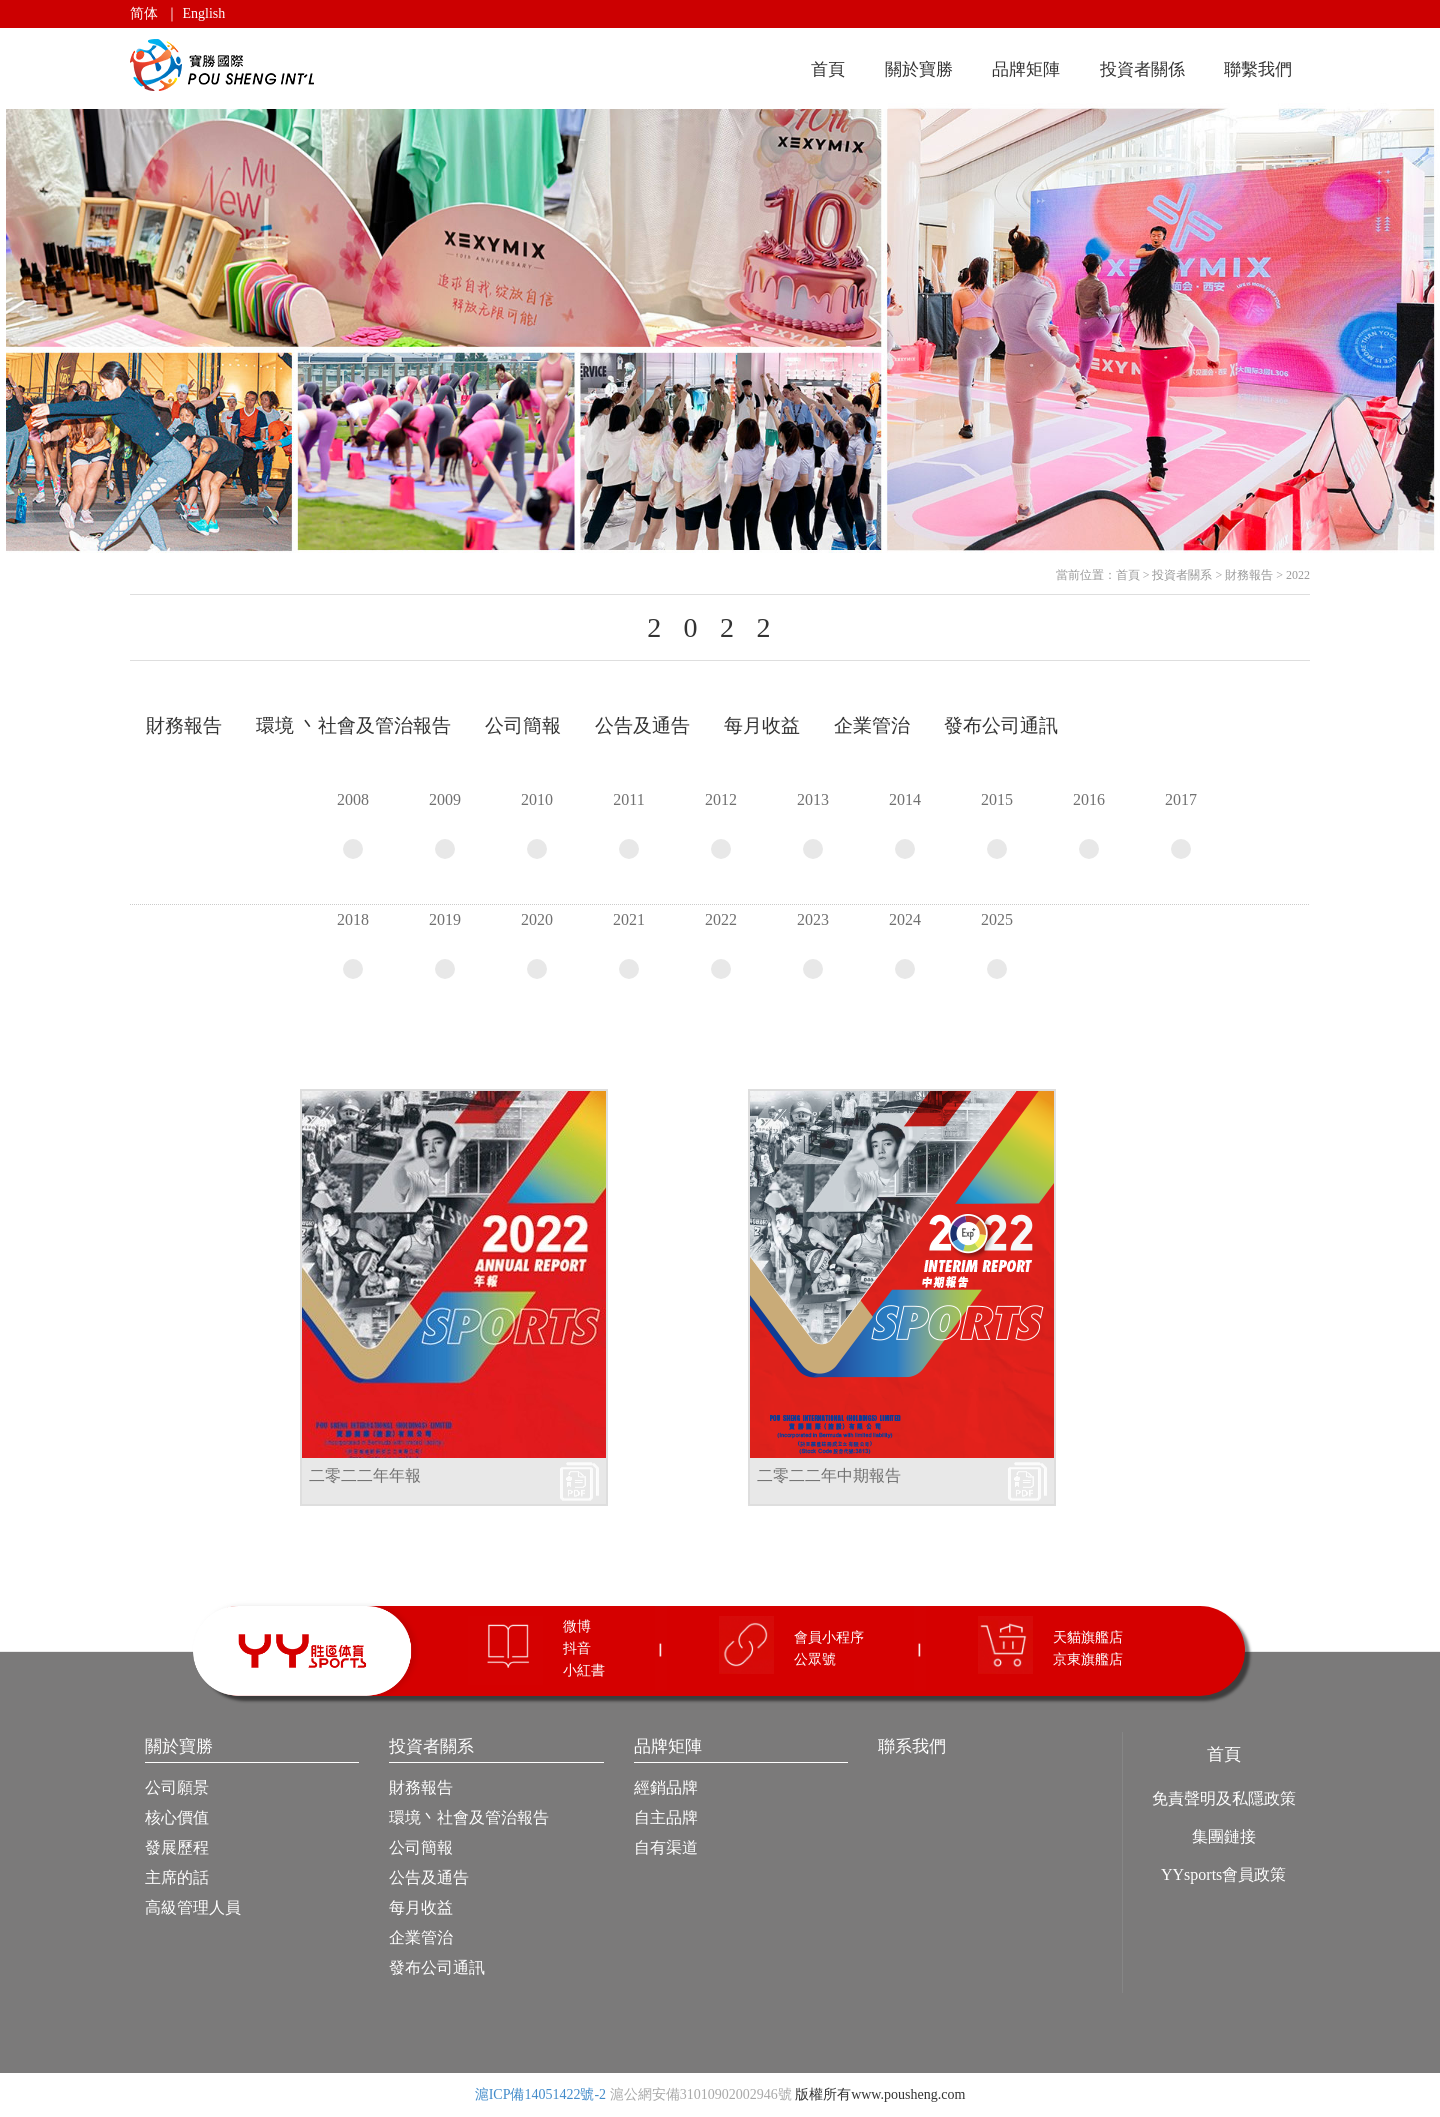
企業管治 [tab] (872, 725)
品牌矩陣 (1026, 69)
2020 (537, 945)
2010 (537, 825)
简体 (144, 13)
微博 (577, 1626)
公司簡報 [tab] (523, 725)
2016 (1089, 825)
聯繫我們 (1258, 69)
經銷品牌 (666, 1787)
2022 (1298, 575)
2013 (813, 825)
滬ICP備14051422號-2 (540, 2094)
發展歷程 (177, 1847)
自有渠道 (666, 1847)
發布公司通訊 (437, 1967)
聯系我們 (912, 1746)
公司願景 (177, 1787)
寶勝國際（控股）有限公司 (225, 65)
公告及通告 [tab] (642, 725)
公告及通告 (429, 1877)
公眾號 (815, 1659)
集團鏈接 (1224, 1836)
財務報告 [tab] (184, 725)
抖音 (577, 1648)
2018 (353, 945)
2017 (1181, 825)
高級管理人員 (193, 1907)
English (204, 13)
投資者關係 (1142, 69)
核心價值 (177, 1817)
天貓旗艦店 (1088, 1637)
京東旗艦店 (1088, 1659)
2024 (905, 945)
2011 (628, 825)
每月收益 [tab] (762, 725)
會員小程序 (829, 1637)
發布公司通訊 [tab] (1001, 725)
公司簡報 (421, 1847)
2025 (997, 945)
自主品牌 (666, 1817)
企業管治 (421, 1937)
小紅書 (584, 1670)
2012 (721, 825)
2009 (445, 825)
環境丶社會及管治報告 (469, 1817)
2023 (813, 945)
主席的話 (177, 1877)
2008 (353, 825)
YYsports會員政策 (1223, 1874)
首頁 (828, 69)
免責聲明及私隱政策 (1224, 1798)
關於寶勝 (919, 69)
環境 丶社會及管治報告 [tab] (353, 725)
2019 (445, 945)
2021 (629, 945)
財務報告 (1249, 575)
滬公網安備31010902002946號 (701, 2094)
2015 (997, 825)
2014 (905, 825)
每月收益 (421, 1907)
